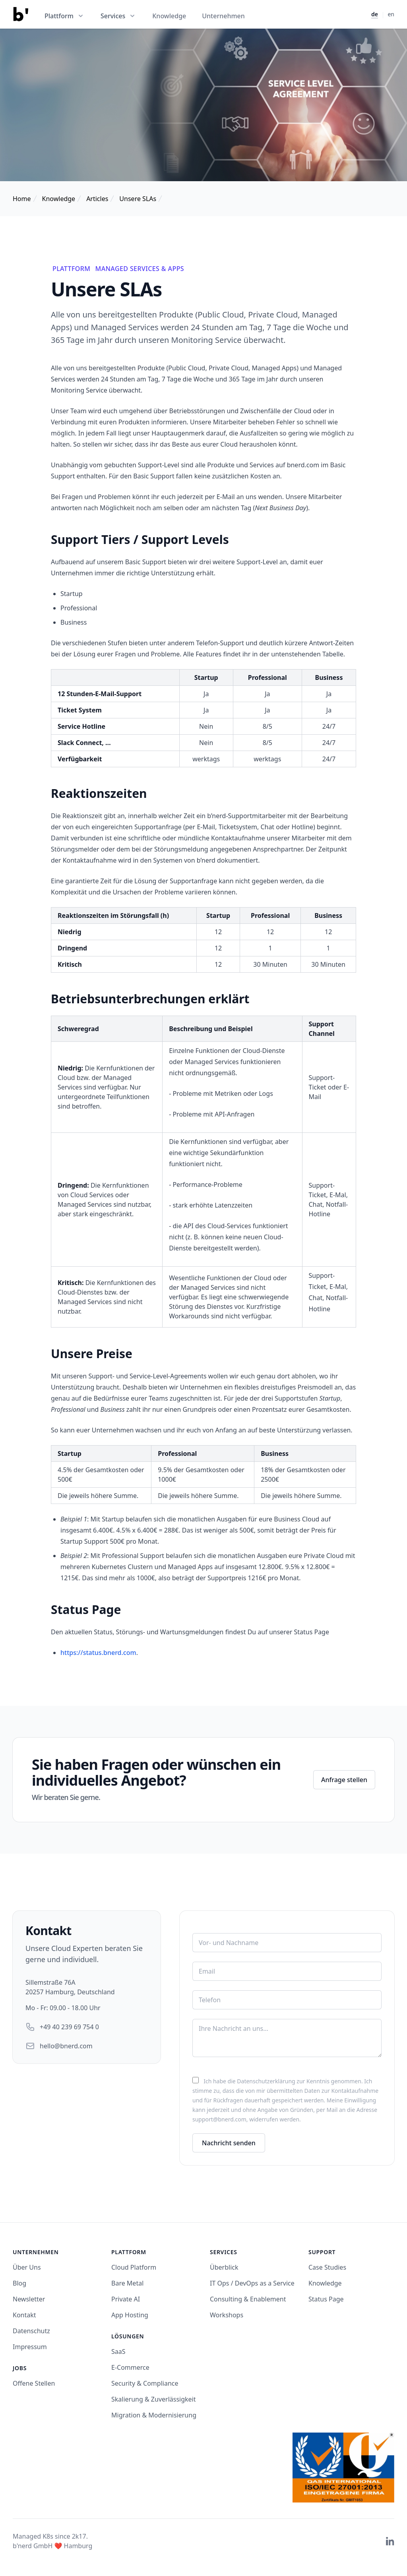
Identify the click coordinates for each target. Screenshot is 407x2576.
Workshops (226, 2315)
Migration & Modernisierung (153, 2415)
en (391, 14)
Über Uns (27, 2267)
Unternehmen (223, 16)
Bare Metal (127, 2283)
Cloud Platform (133, 2267)
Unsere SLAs (137, 198)
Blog (19, 2283)
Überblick (224, 2267)
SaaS (118, 2351)
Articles (97, 198)
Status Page (326, 2299)
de (374, 14)
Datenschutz (31, 2330)
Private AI (125, 2299)
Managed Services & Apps (139, 268)
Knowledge (169, 16)
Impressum (30, 2346)
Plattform (71, 268)
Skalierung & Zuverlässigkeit (153, 2399)
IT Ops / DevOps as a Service (252, 2283)
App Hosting (129, 2315)
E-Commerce (130, 2367)
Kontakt (24, 2315)
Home (22, 198)
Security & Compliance (144, 2383)
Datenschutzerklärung (266, 2081)
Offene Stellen (34, 2383)
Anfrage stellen (344, 1779)
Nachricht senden (229, 2143)
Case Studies (327, 2267)
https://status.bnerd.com (98, 1652)
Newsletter (29, 2299)
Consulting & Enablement (248, 2299)
